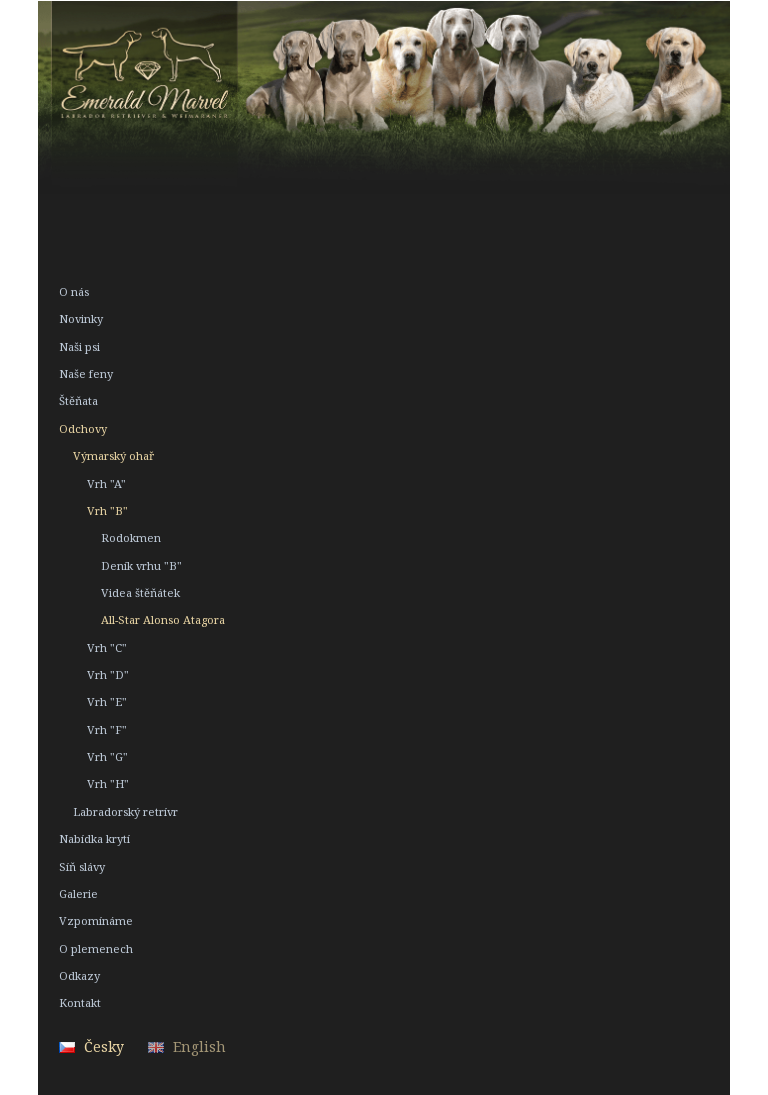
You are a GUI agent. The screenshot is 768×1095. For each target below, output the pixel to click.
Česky (104, 1046)
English (199, 1046)
